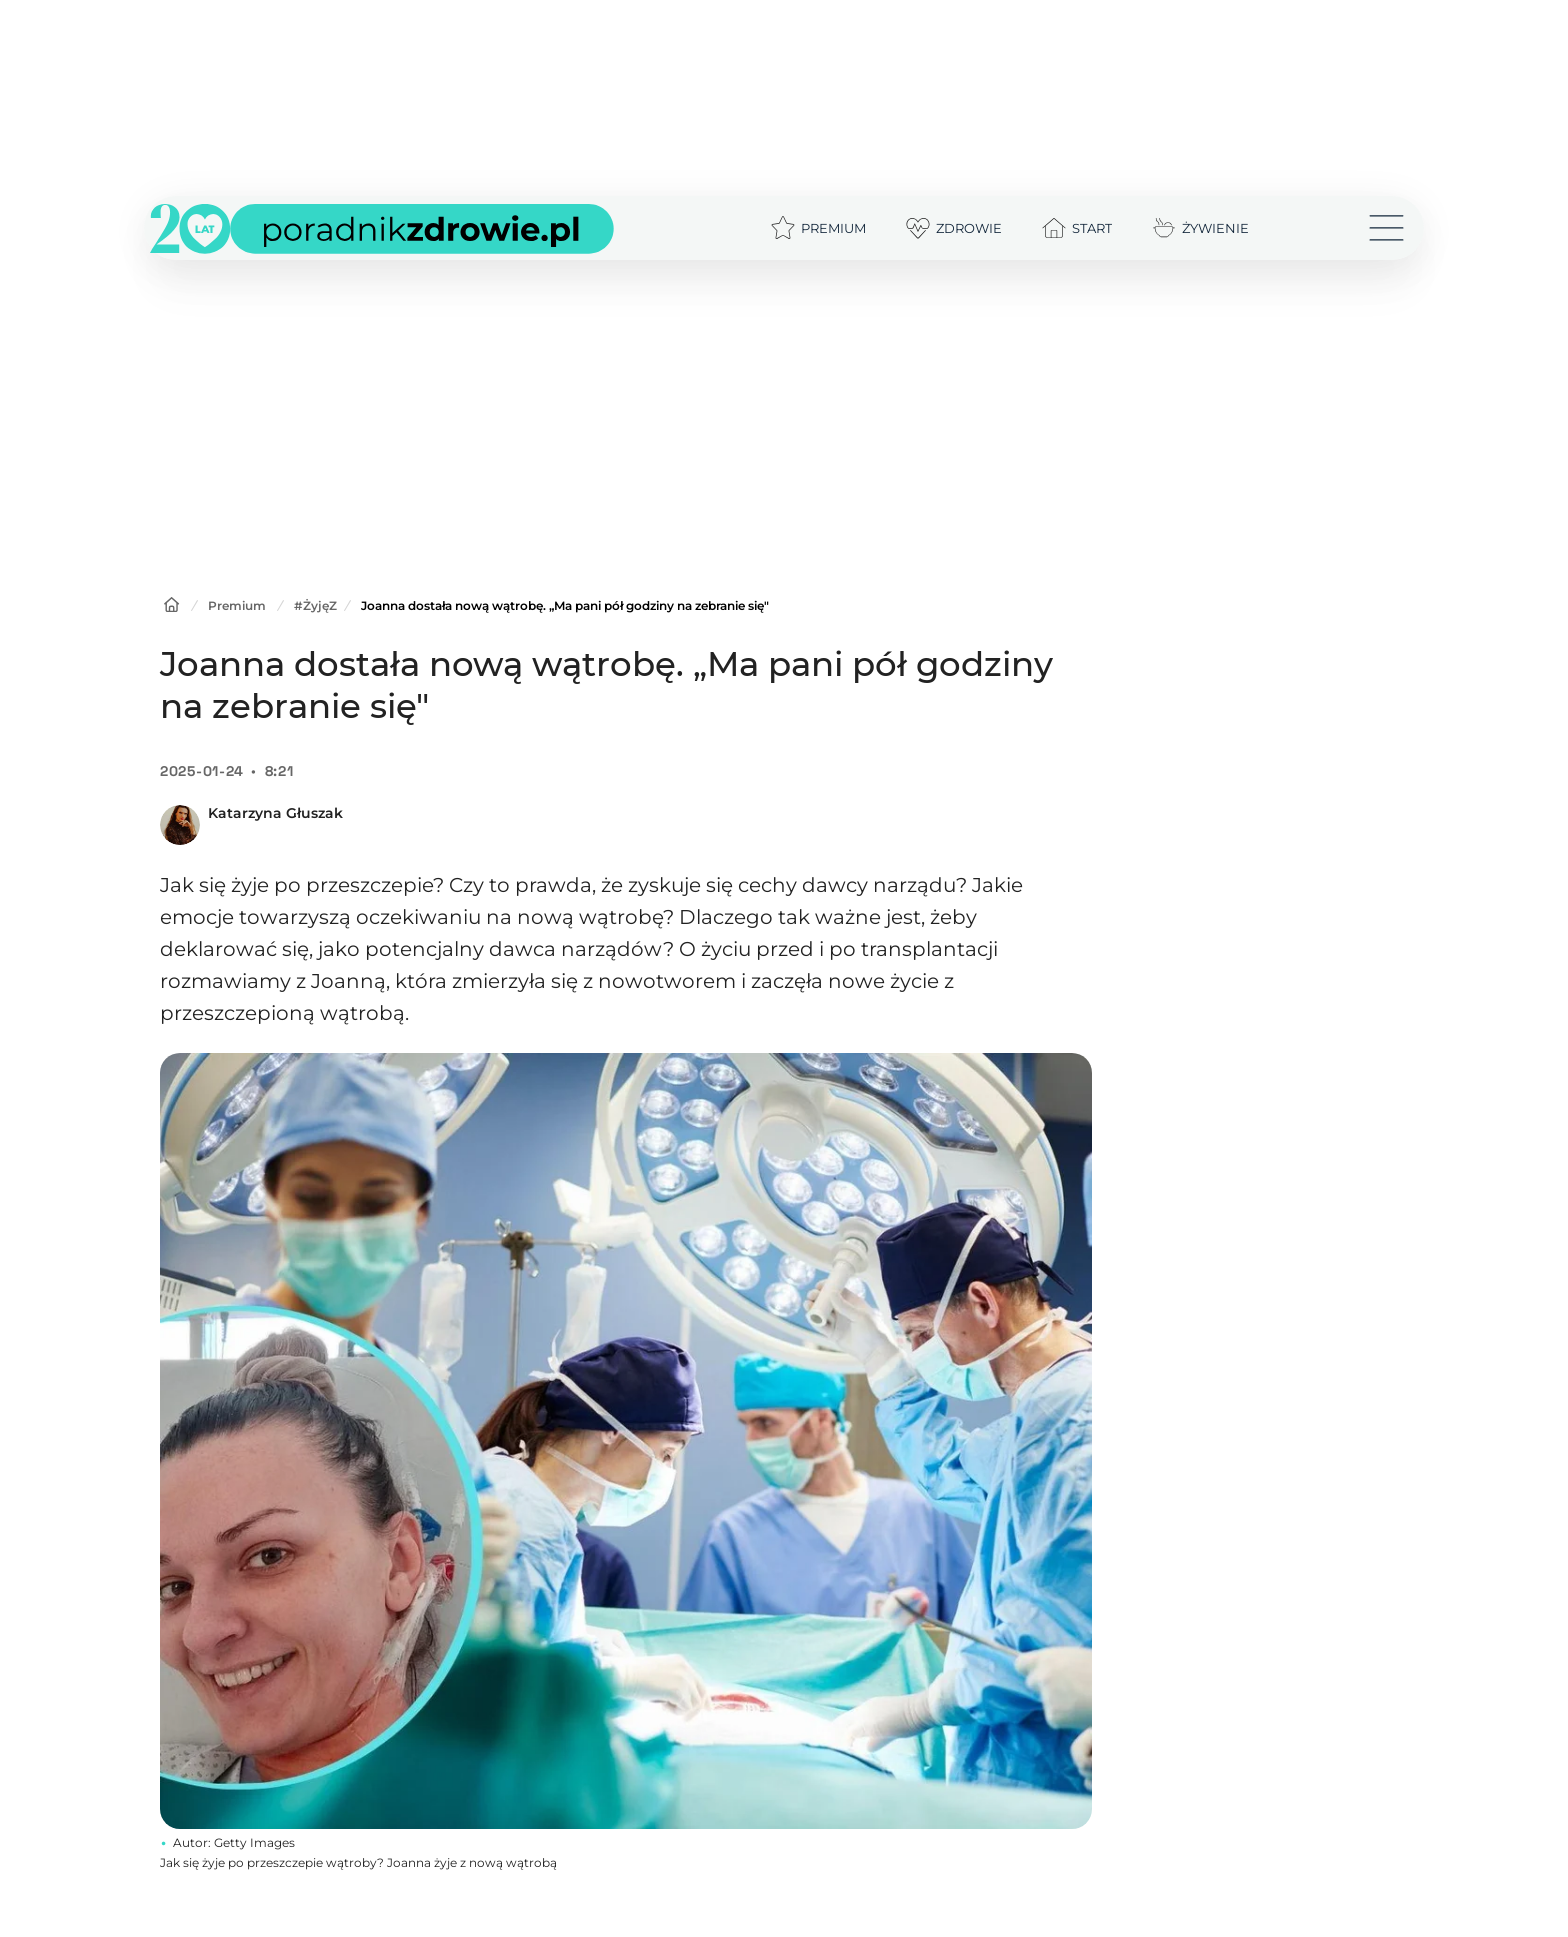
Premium (237, 605)
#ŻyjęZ (315, 605)
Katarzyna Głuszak (275, 813)
